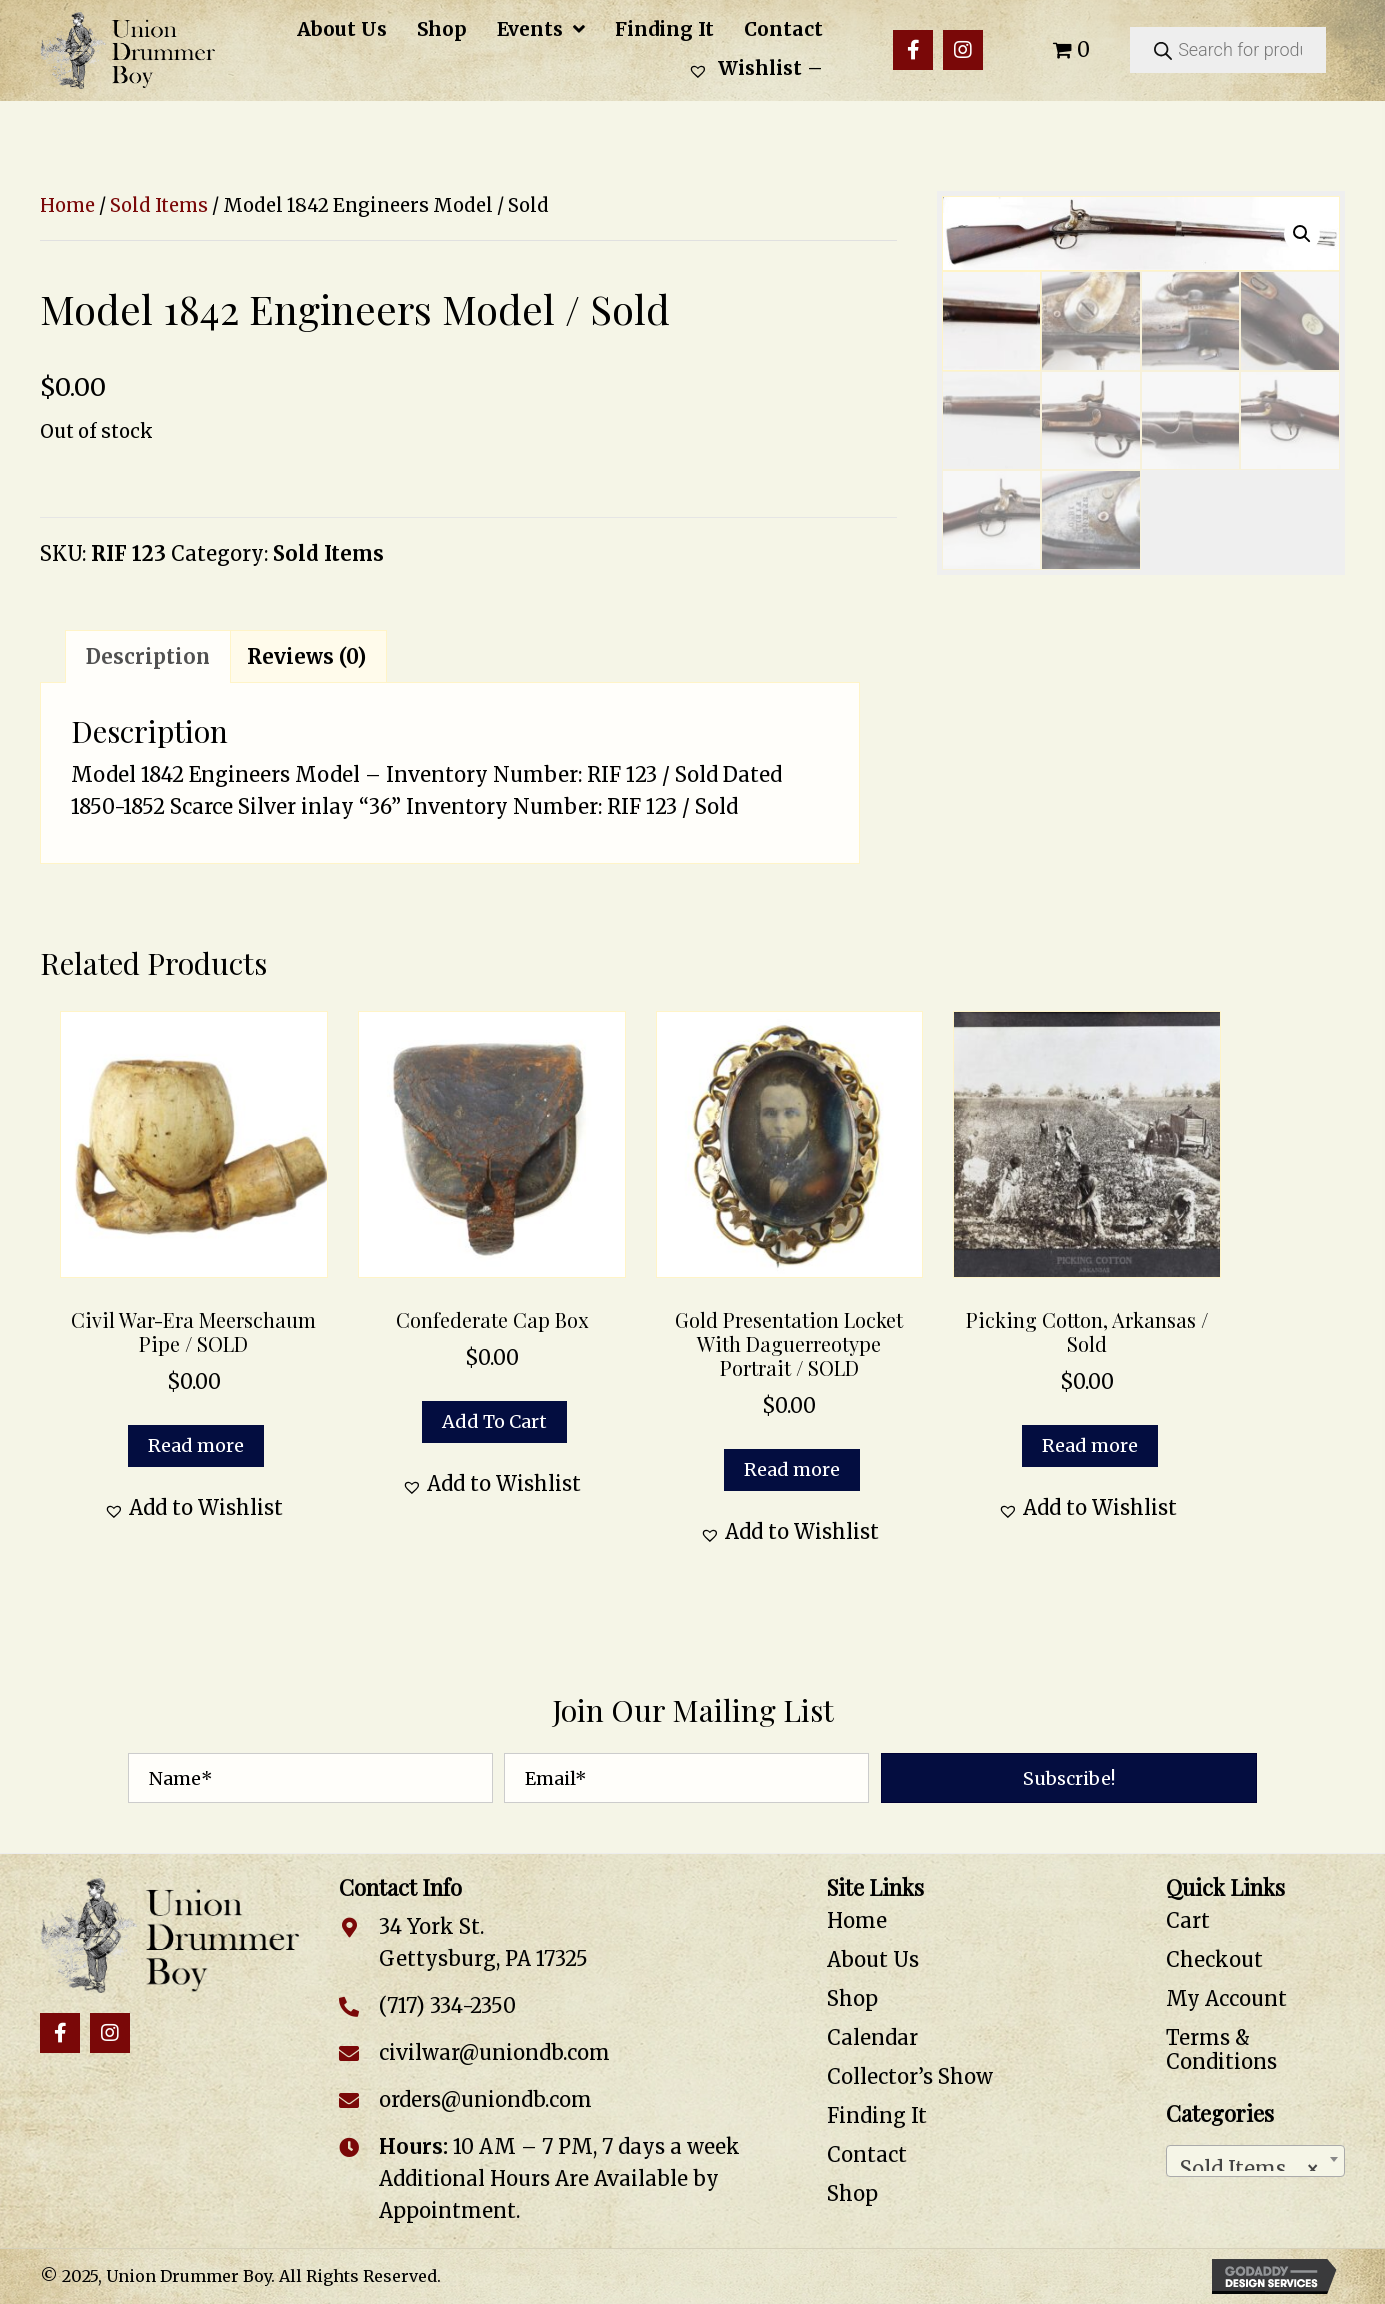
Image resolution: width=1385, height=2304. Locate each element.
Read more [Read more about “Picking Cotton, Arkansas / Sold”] (1090, 1445)
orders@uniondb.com (485, 2099)
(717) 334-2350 (447, 2005)
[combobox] (1255, 2161)
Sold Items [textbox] (1249, 2163)
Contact (867, 2154)
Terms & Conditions (1221, 2049)
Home (67, 205)
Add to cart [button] (494, 1421)
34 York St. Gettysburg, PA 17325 (483, 1942)
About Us (873, 1959)
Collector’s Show (910, 2076)
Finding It (877, 2115)
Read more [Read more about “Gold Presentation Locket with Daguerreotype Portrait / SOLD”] (792, 1469)
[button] (913, 50)
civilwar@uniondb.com (494, 2052)
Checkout (1214, 1959)
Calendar (872, 2037)
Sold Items (159, 205)
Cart (1188, 1920)
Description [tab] (148, 656)
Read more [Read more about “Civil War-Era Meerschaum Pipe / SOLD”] (196, 1445)
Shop (852, 1998)
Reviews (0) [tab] (306, 656)
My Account (1226, 1998)
